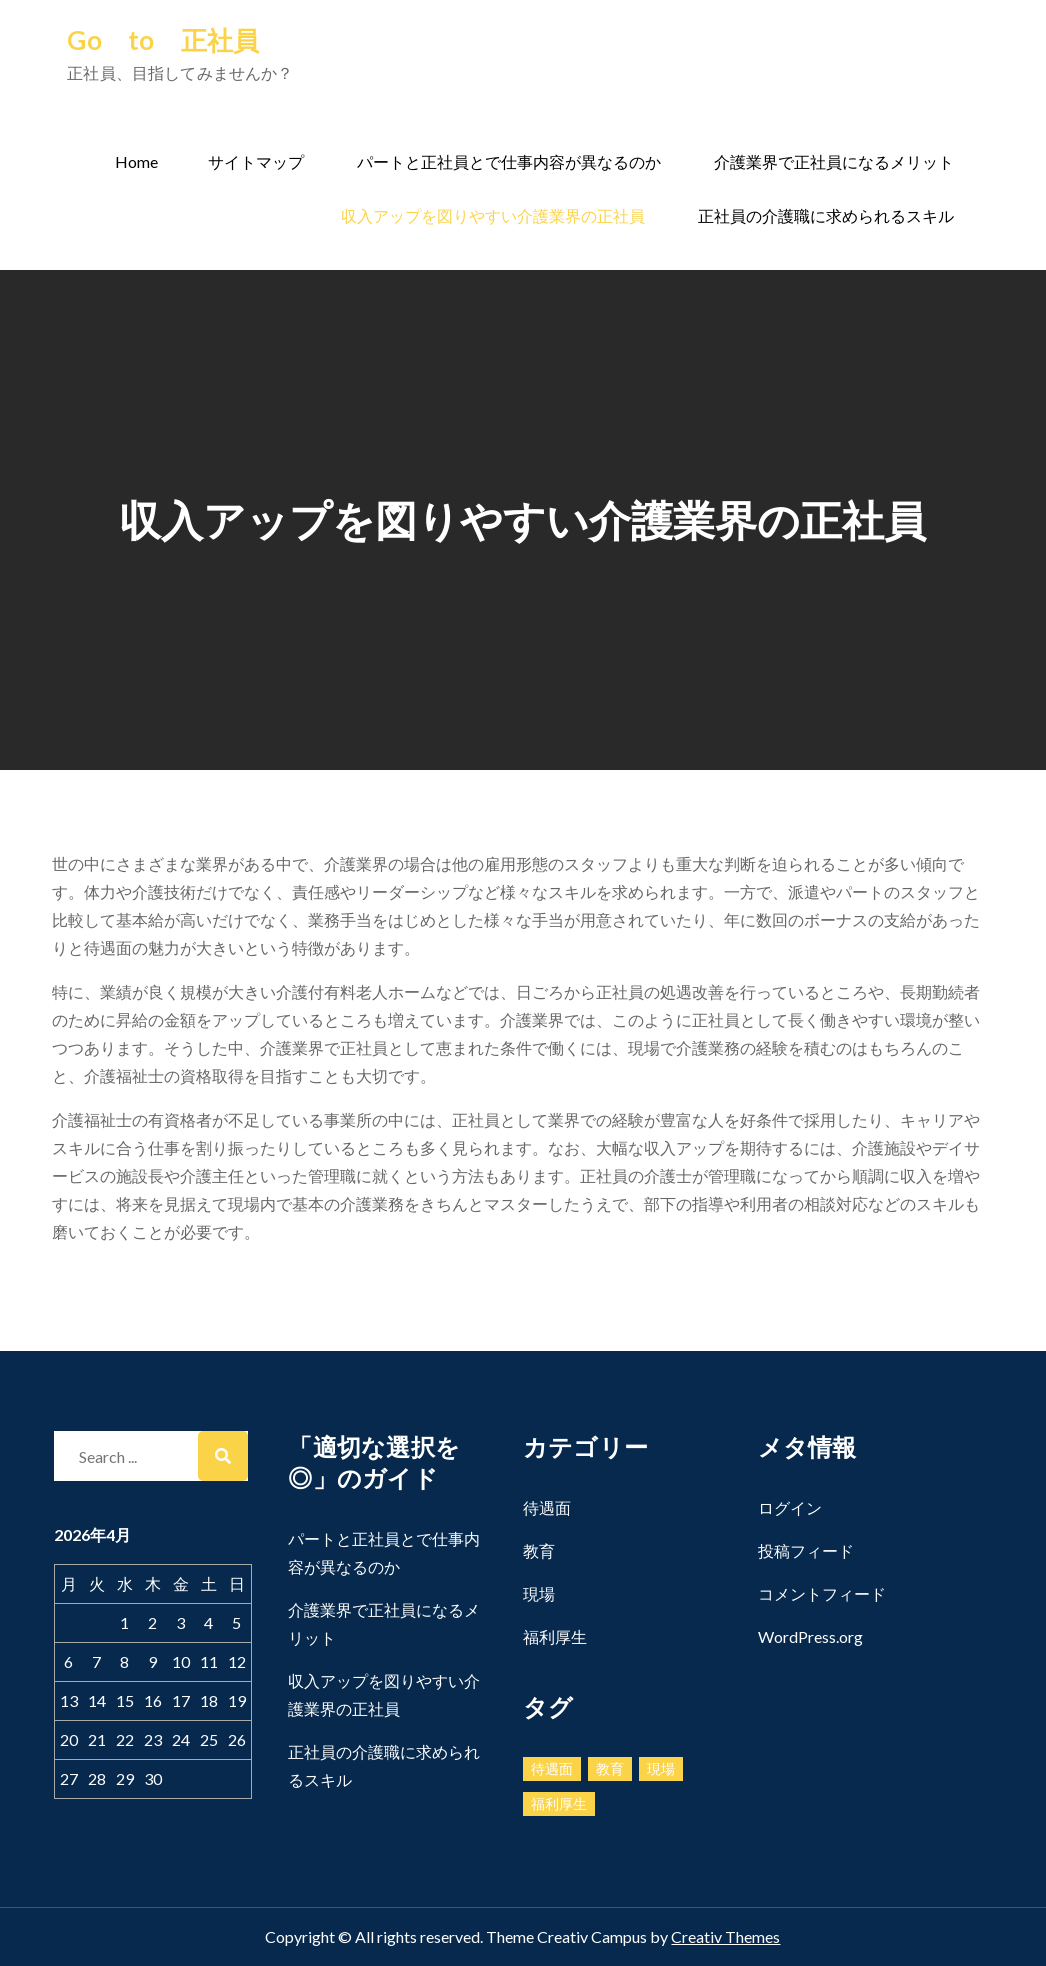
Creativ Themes (725, 1936)
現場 (539, 1593)
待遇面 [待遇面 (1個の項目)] (552, 1768)
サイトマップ (256, 161)
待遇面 (547, 1507)
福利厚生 (555, 1636)
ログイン (790, 1507)
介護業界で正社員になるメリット (834, 161)
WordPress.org (810, 1636)
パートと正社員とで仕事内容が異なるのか (509, 161)
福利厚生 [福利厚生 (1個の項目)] (559, 1803)
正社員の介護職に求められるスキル (826, 215)
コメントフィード (822, 1593)
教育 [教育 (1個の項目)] (610, 1768)
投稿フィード (806, 1550)
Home (136, 161)
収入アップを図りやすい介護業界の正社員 (493, 215)
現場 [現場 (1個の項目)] (661, 1768)
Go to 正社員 (163, 40)
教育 (539, 1550)
